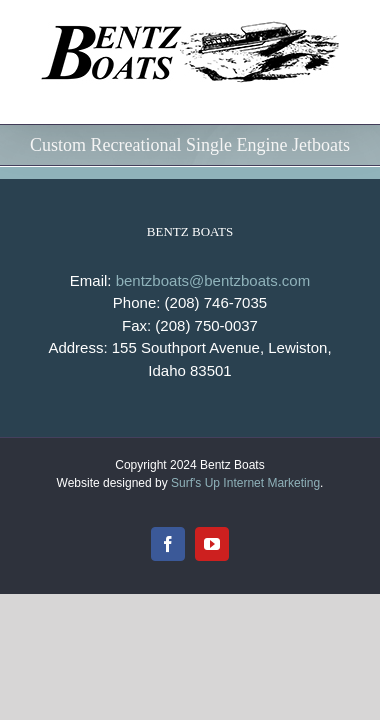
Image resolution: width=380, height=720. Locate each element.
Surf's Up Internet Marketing (245, 568)
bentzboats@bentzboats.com (213, 330)
